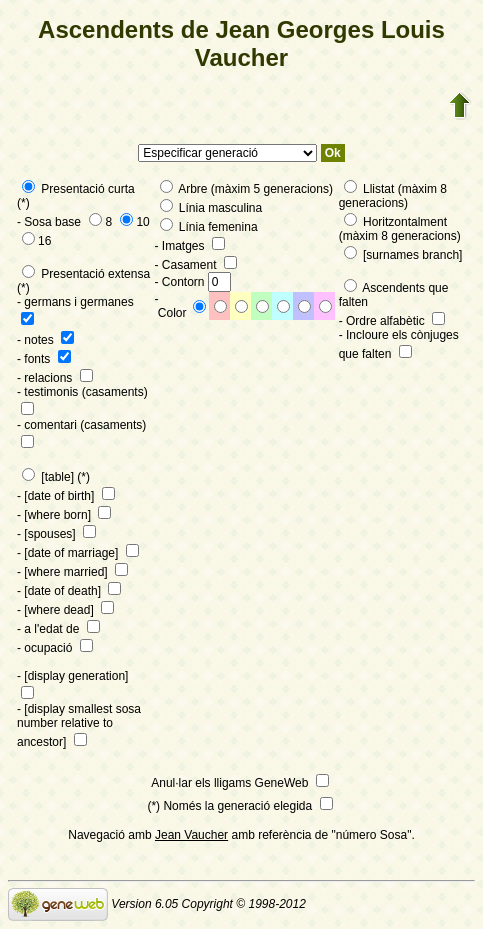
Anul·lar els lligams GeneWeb (240, 783)
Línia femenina (209, 227)
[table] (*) (56, 477)
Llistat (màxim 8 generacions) (393, 196)
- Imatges (190, 246)
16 (36, 241)
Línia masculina (211, 208)
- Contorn (193, 282)
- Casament (196, 265)
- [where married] (72, 572)
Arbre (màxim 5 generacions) (246, 189)
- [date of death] (69, 591)
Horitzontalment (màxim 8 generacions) (400, 229)
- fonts (44, 359)
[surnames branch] (403, 255)
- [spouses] (56, 534)
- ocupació (55, 648)
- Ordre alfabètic (392, 321)
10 (134, 222)
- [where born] (64, 515)
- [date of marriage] (78, 553)
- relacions (55, 378)
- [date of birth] (66, 496)
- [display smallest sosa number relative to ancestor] (79, 725)
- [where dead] (65, 610)
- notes (45, 340)
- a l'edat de (58, 629)
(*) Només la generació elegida (239, 806)
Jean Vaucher (191, 835)
